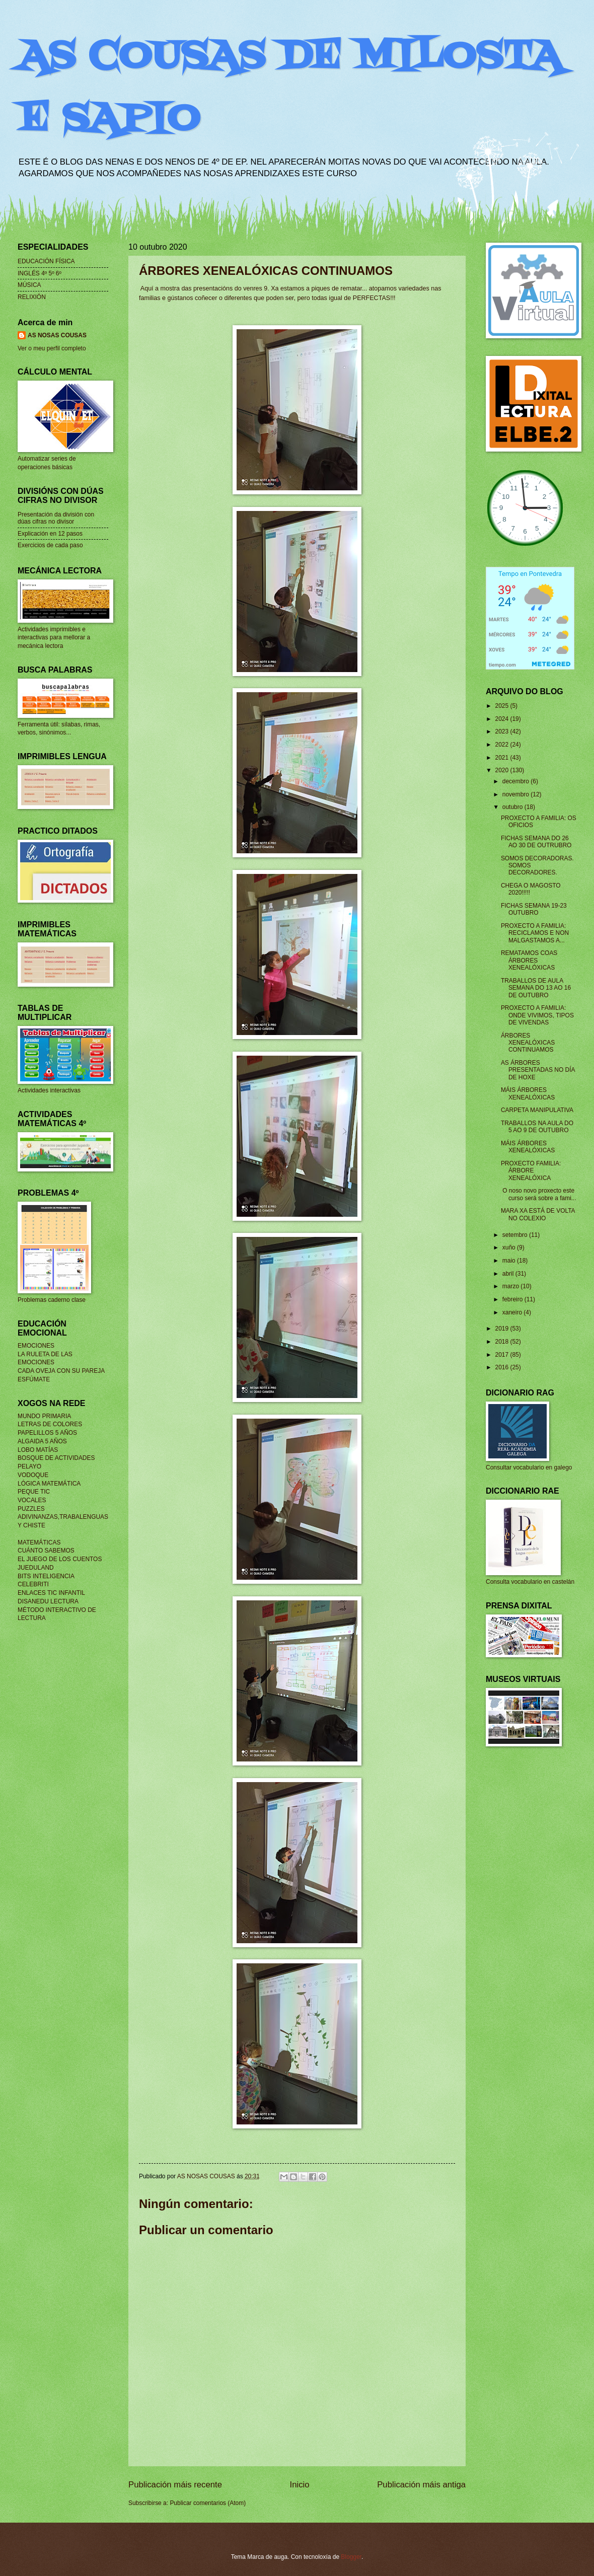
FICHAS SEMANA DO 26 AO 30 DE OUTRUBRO (536, 842)
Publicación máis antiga (421, 2484)
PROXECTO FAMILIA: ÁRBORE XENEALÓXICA (531, 1171)
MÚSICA (29, 284)
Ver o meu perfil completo (52, 348)
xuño (509, 1247)
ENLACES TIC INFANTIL (51, 1592)
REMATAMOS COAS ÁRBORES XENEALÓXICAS (529, 960)
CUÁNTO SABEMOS (46, 1550)
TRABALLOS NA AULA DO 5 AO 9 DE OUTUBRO (537, 1127)
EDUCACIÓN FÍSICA (46, 261)
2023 (502, 731)
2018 (502, 1341)
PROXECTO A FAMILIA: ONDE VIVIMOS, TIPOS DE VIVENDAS (537, 1015)
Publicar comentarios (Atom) (208, 2503)
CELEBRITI (33, 1584)
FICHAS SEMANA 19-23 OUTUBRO (534, 909)
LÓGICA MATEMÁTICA (49, 1483)
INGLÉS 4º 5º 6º (39, 273)
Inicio (300, 2484)
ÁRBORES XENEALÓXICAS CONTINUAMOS (528, 1043)
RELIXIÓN (32, 297)
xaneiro (513, 1312)
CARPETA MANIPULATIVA (537, 1110)
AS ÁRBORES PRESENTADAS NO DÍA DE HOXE (538, 1070)
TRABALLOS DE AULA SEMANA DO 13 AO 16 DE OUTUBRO (536, 988)
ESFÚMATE (34, 1379)
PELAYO (29, 1466)
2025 (502, 705)
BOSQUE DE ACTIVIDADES (56, 1457)
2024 (502, 718)
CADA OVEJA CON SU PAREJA (61, 1370)
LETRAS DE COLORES (50, 1424)
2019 (502, 1328)
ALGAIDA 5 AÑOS (42, 1441)
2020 (502, 770)
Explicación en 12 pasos (50, 533)
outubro (513, 807)
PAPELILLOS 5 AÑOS (47, 1432)
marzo (511, 1286)
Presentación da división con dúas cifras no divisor (56, 518)
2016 (502, 1367)
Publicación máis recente (175, 2484)
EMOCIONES (36, 1345)
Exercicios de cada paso (50, 545)
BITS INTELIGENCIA (46, 1576)
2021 (502, 757)
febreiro (513, 1299)
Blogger (351, 2556)
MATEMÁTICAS (39, 1542)
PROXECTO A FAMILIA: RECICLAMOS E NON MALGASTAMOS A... (535, 933)
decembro (516, 781)
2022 (502, 744)
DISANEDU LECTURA (48, 1601)
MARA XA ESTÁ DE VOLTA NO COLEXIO (538, 1214)
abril (508, 1273)
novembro (516, 794)
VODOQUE (33, 1475)
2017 (502, 1354)
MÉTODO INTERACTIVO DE (57, 1609)
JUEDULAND (36, 1567)
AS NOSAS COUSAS (57, 335)
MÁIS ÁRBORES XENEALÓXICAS (528, 1093)
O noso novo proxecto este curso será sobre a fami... (538, 1194)
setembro (515, 1234)
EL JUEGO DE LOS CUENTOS (60, 1559)
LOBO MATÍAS (38, 1449)
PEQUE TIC (34, 1491)
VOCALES (32, 1500)
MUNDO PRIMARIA (44, 1416)
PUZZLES (31, 1508)
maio (509, 1260)
